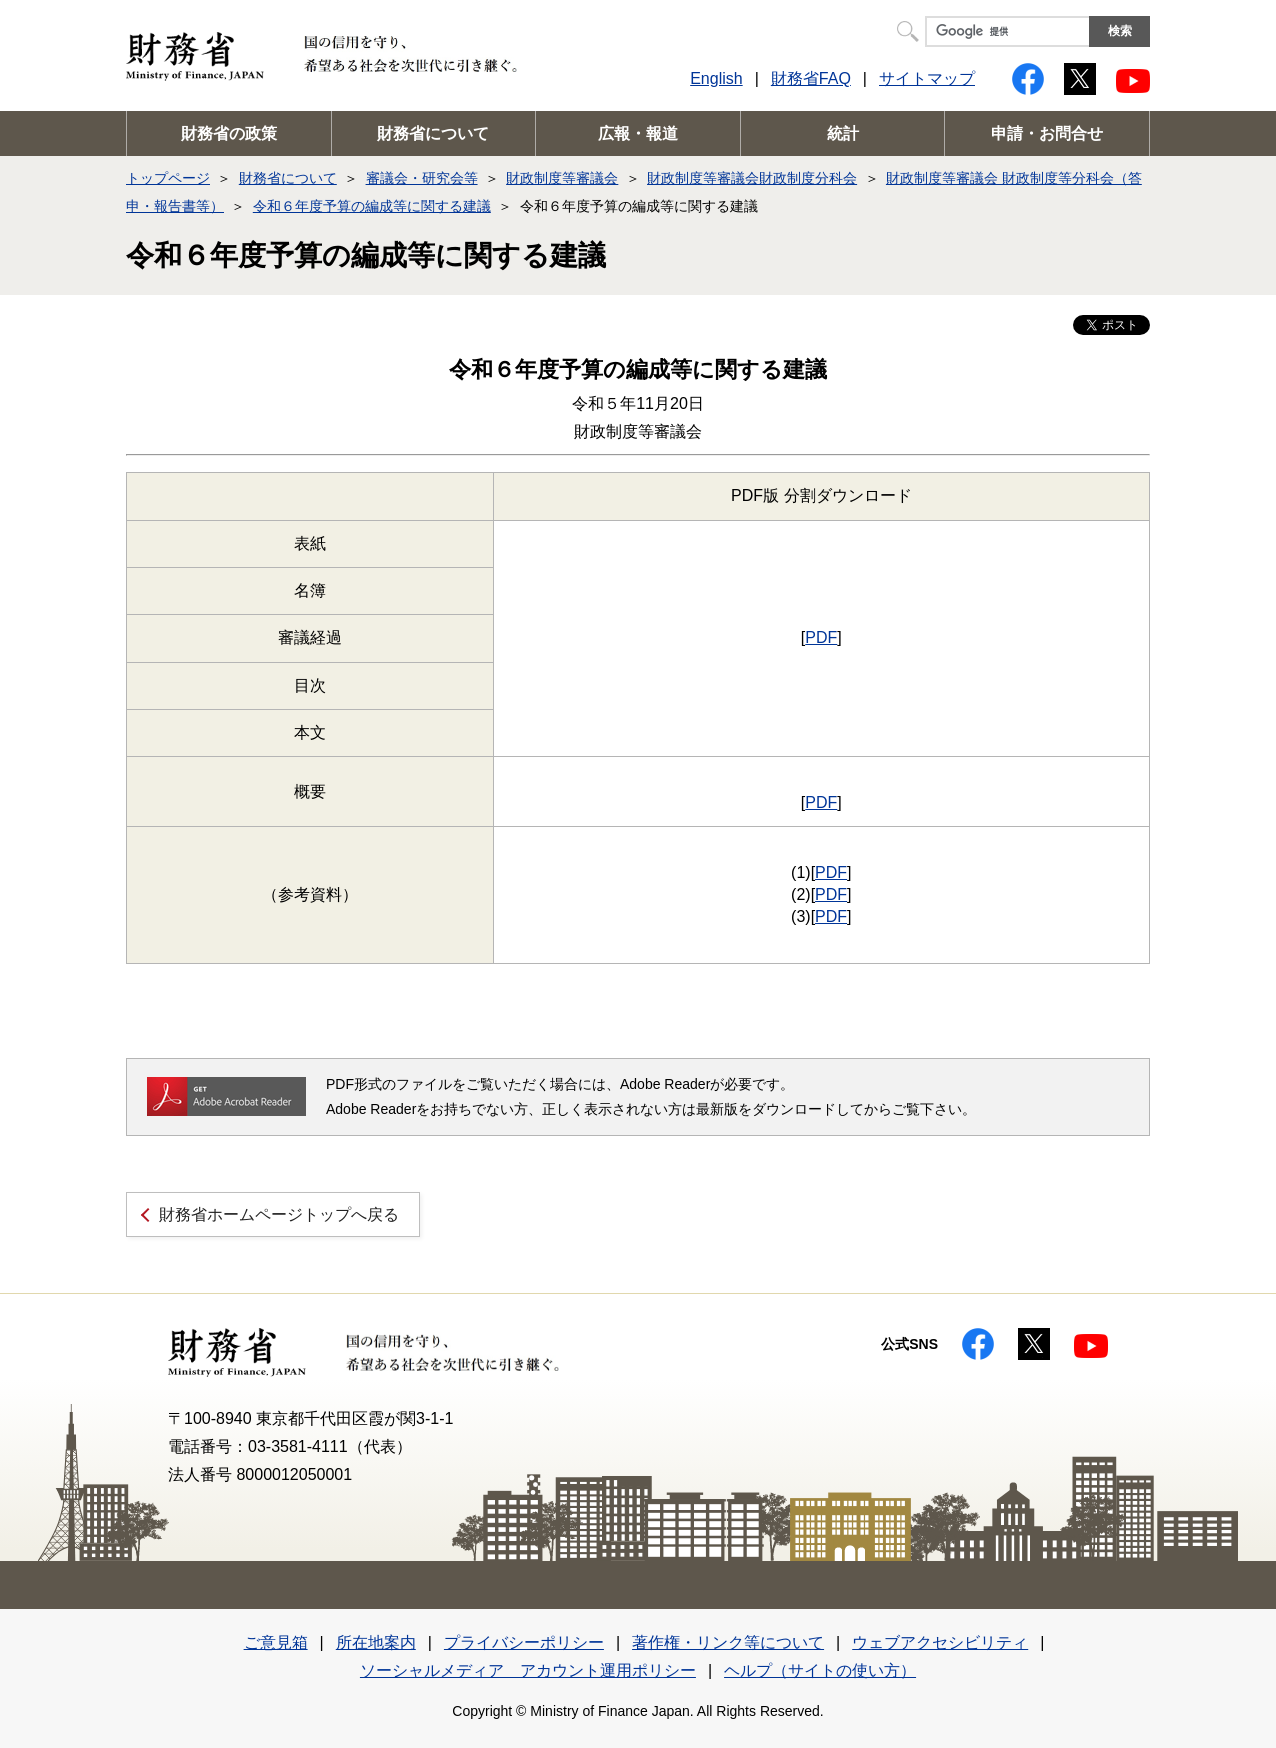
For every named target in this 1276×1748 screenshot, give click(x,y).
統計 (843, 133)
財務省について (433, 133)
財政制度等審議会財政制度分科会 (752, 178)
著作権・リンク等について (728, 1642)
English (716, 78)
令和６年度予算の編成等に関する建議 (372, 206)
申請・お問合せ (1047, 133)
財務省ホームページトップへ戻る (279, 1214)
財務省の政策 (229, 133)
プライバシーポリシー (524, 1642)
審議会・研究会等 (422, 178)
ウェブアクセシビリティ (940, 1642)
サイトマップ (927, 78)
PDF (821, 637)
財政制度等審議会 (562, 178)
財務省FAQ (811, 78)
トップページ (168, 178)
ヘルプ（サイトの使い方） (820, 1670)
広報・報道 (638, 133)
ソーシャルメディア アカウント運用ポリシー (528, 1670)
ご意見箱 (276, 1642)
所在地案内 (376, 1642)
